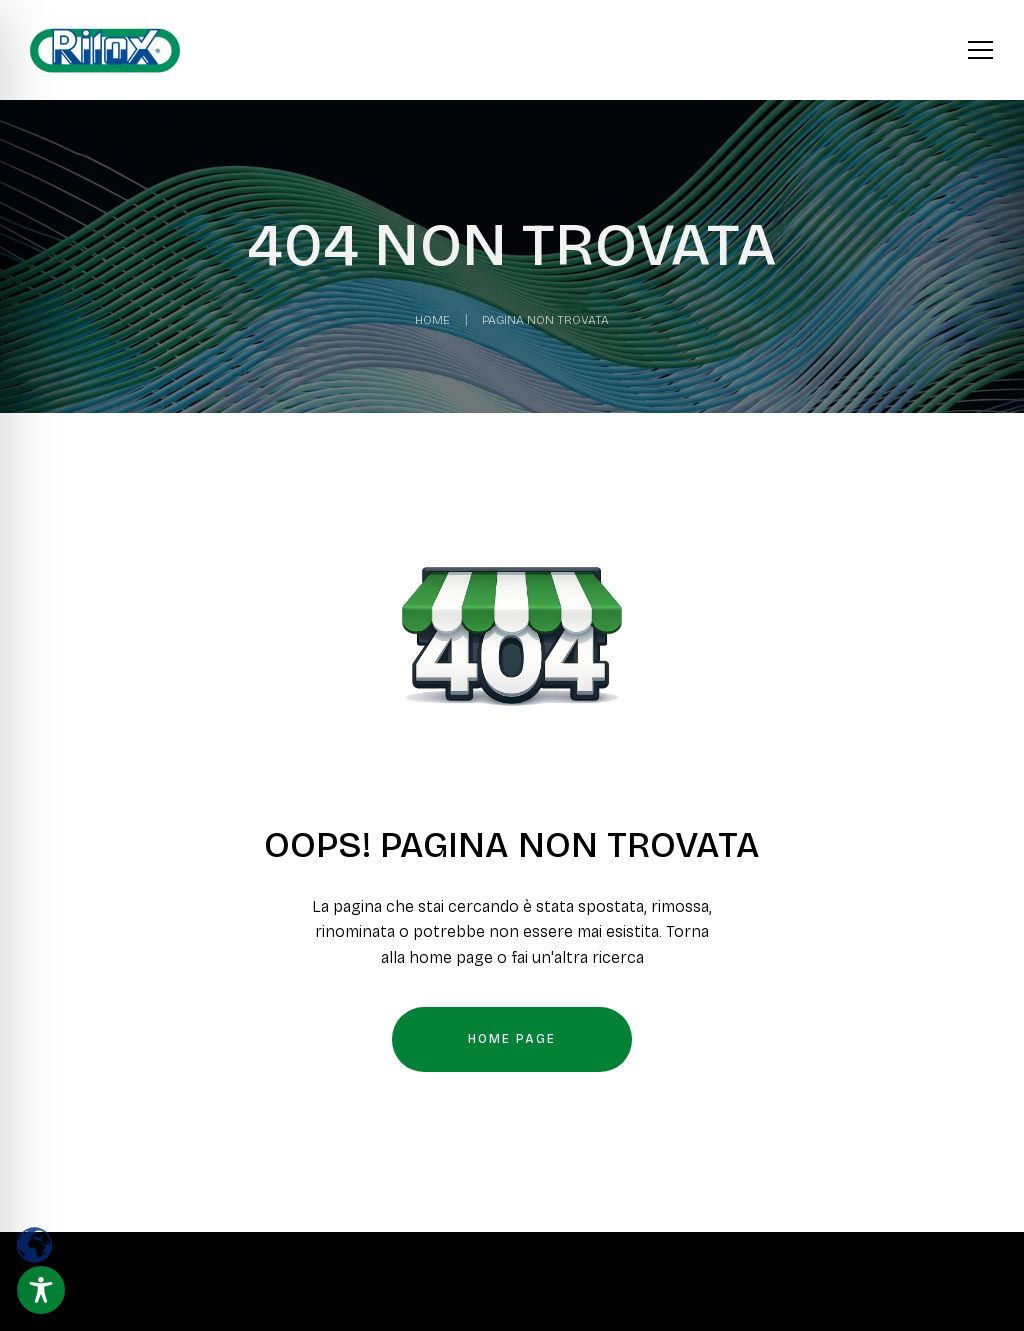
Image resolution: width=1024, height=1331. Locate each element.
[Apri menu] (980, 47)
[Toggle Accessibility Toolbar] (41, 1290)
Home (432, 320)
